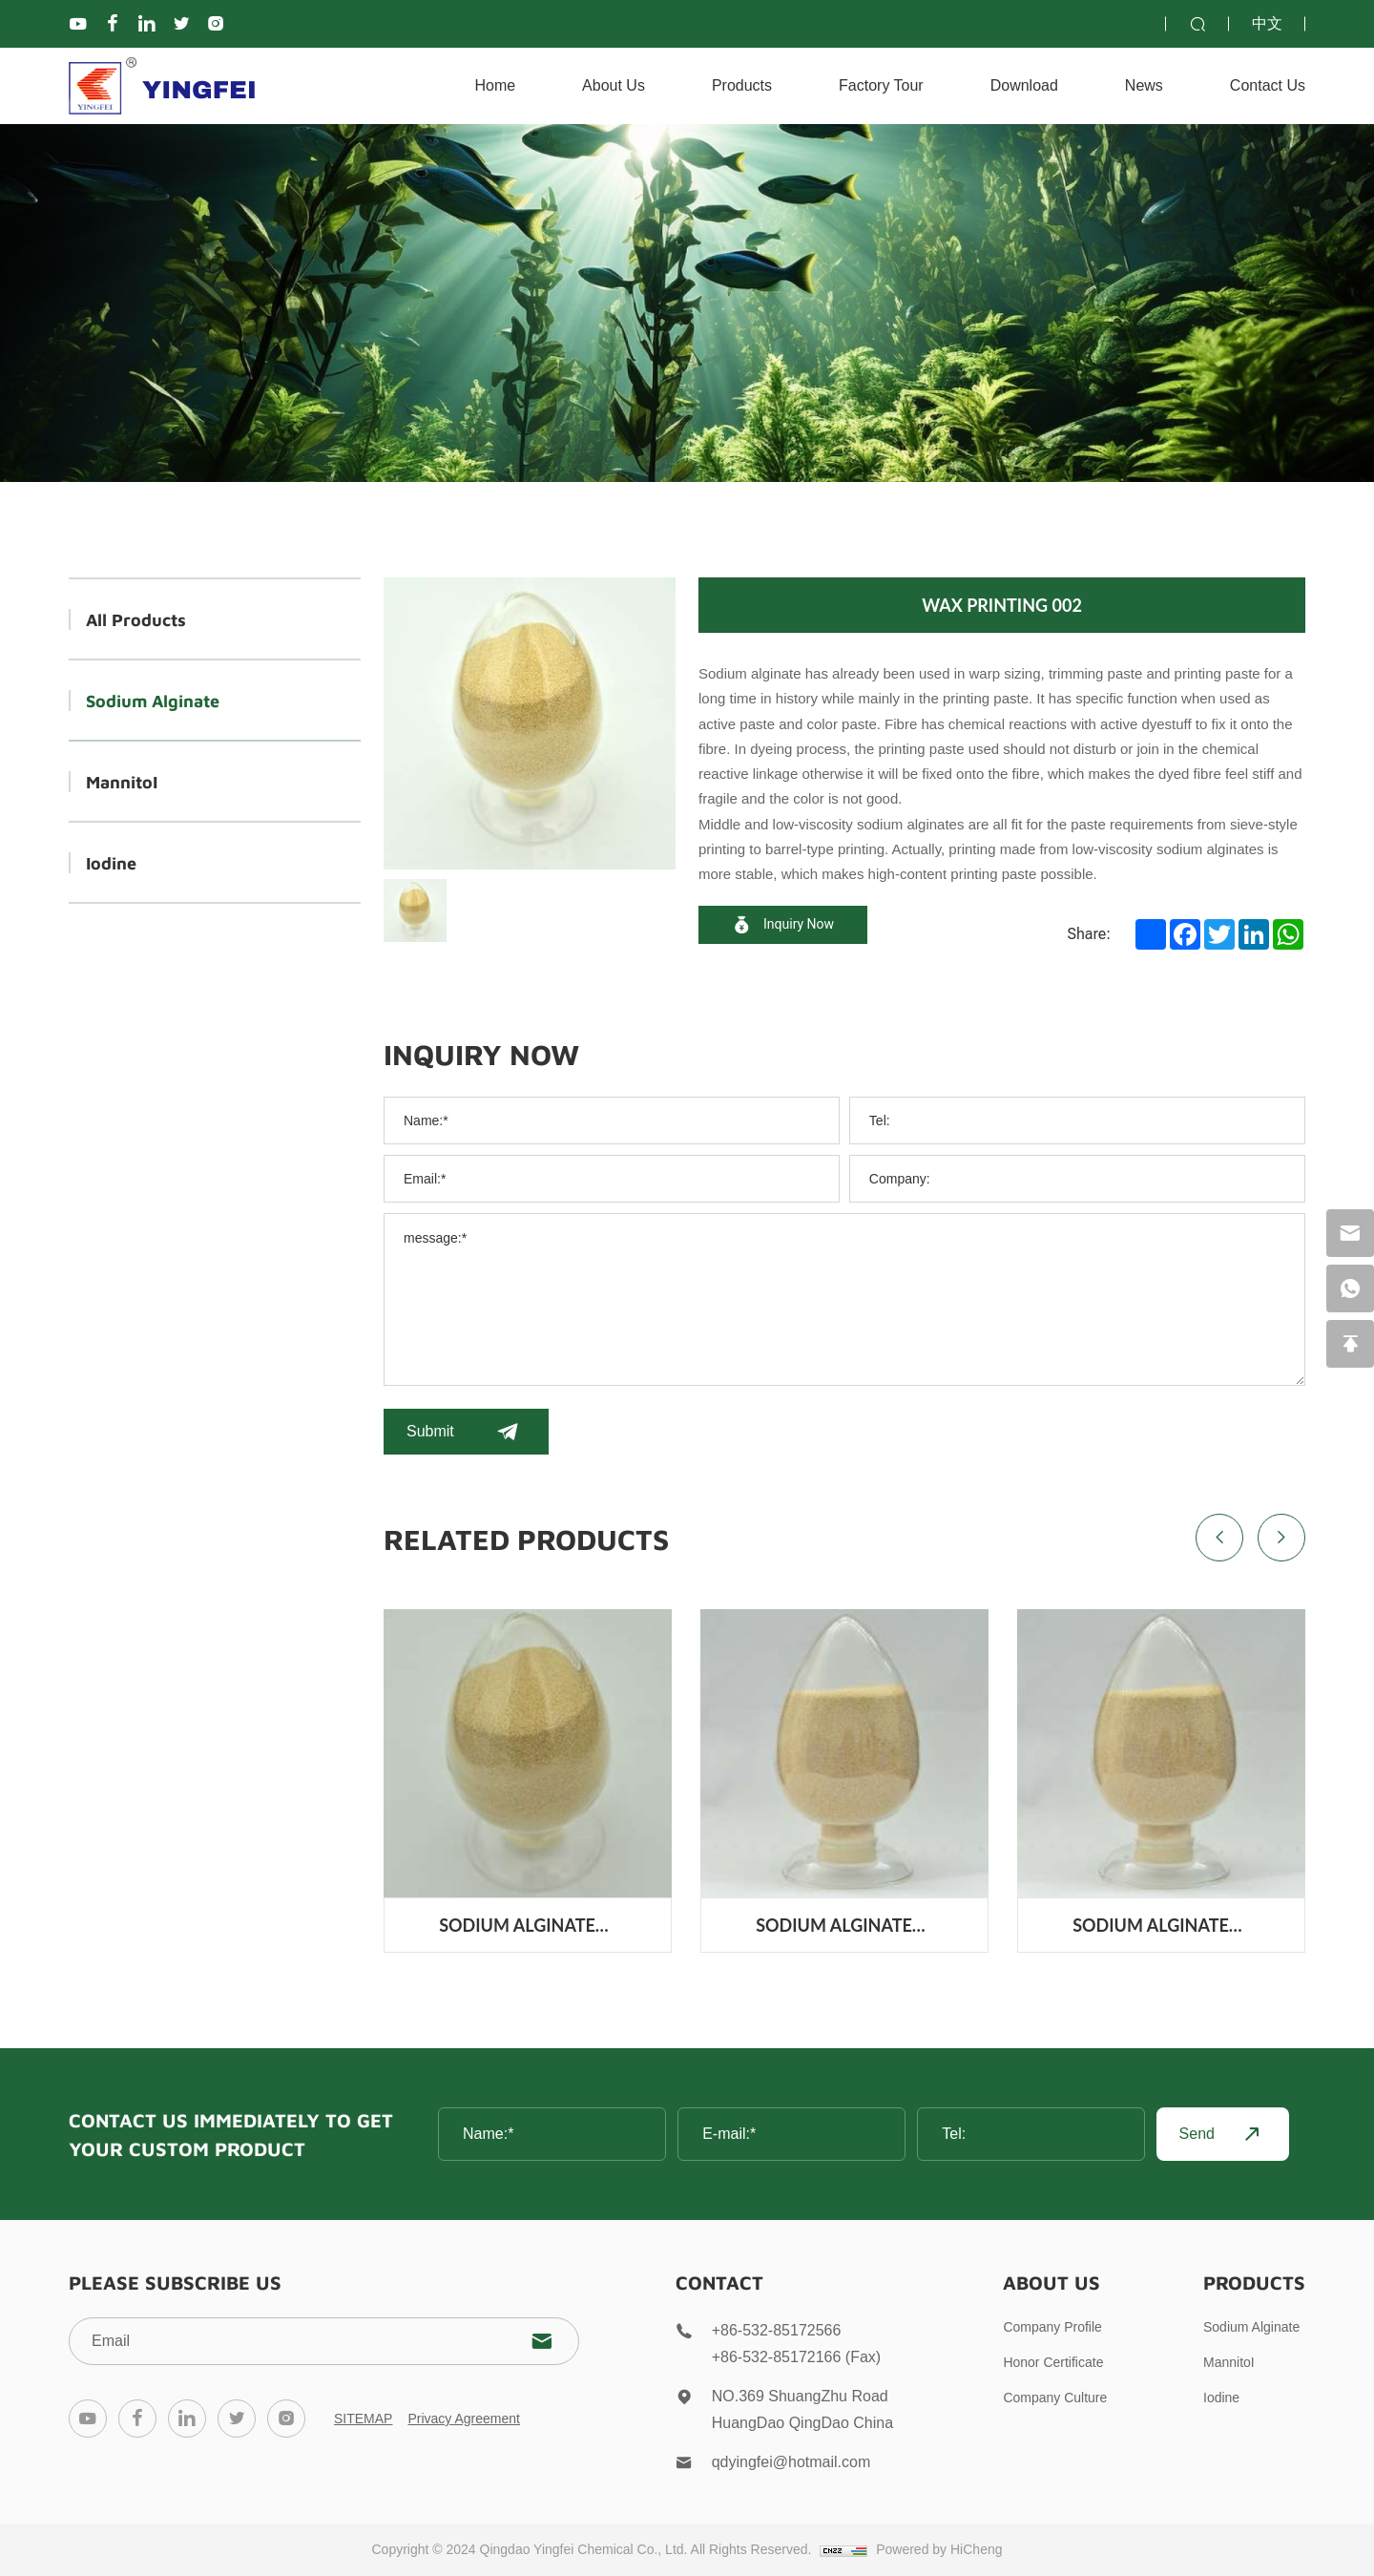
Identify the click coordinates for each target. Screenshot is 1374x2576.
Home (494, 85)
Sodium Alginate (152, 700)
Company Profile (1052, 2327)
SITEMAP (363, 2418)
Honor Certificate (1053, 2362)
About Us (613, 85)
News (1144, 85)
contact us (1267, 85)
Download (1024, 85)
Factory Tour (881, 85)
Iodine (111, 862)
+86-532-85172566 (777, 2330)
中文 (1267, 23)
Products (742, 85)
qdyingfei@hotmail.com (791, 2462)
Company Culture (1055, 2397)
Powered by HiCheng (939, 2549)
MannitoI (121, 781)
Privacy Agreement (463, 2418)
